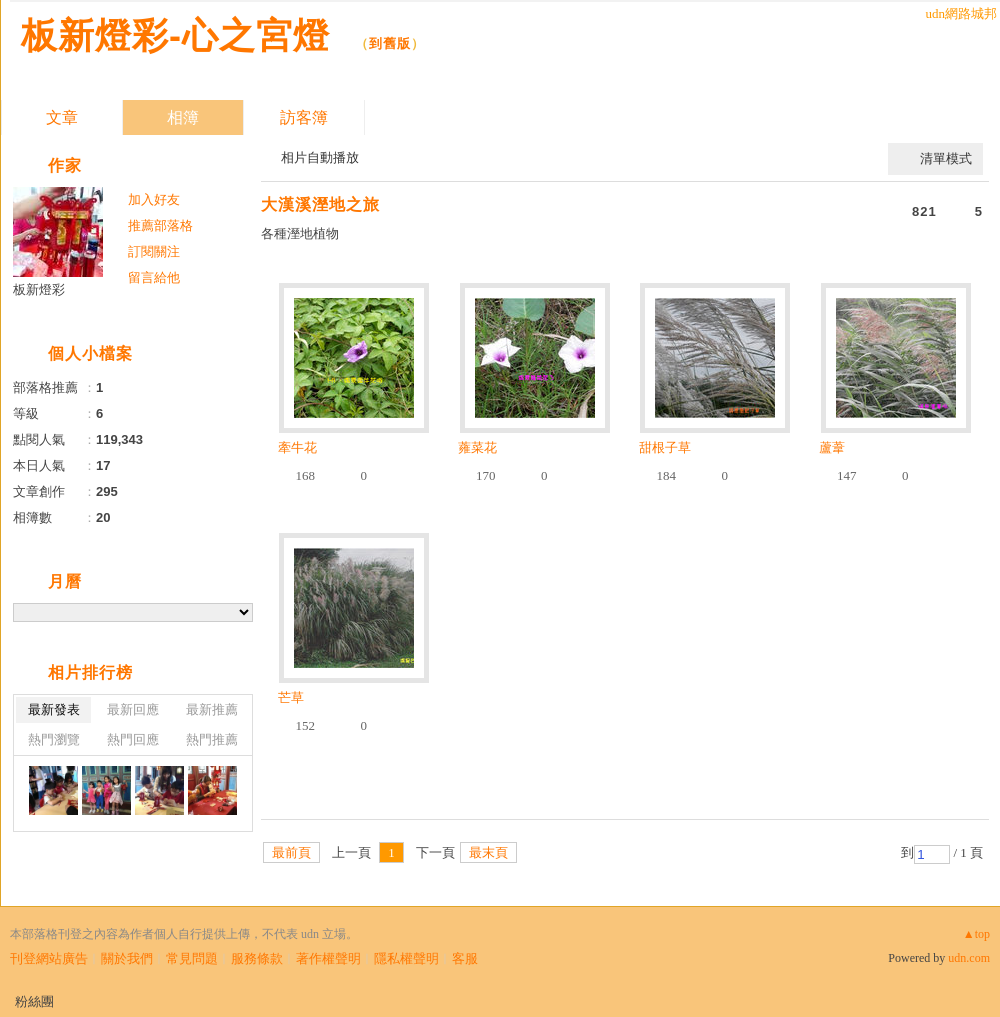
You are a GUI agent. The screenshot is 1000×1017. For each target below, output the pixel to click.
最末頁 (488, 852)
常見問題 (192, 958)
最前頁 (291, 852)
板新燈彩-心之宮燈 (181, 35)
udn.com (969, 958)
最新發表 (54, 709)
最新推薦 (212, 709)
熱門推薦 (212, 739)
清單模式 (946, 158)
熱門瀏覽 (54, 739)
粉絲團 (34, 1001)
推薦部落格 (160, 225)
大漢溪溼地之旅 (320, 204)
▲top (976, 934)
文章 (62, 117)
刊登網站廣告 (49, 958)
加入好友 (154, 199)
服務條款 (257, 958)
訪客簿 (304, 117)
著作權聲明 (328, 958)
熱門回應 (133, 739)
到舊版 (390, 43)
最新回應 (133, 709)
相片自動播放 (320, 157)
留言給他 (154, 277)
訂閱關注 (154, 251)
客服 (465, 958)
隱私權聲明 (406, 958)
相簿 (183, 117)
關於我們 (127, 958)
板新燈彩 (39, 289)
